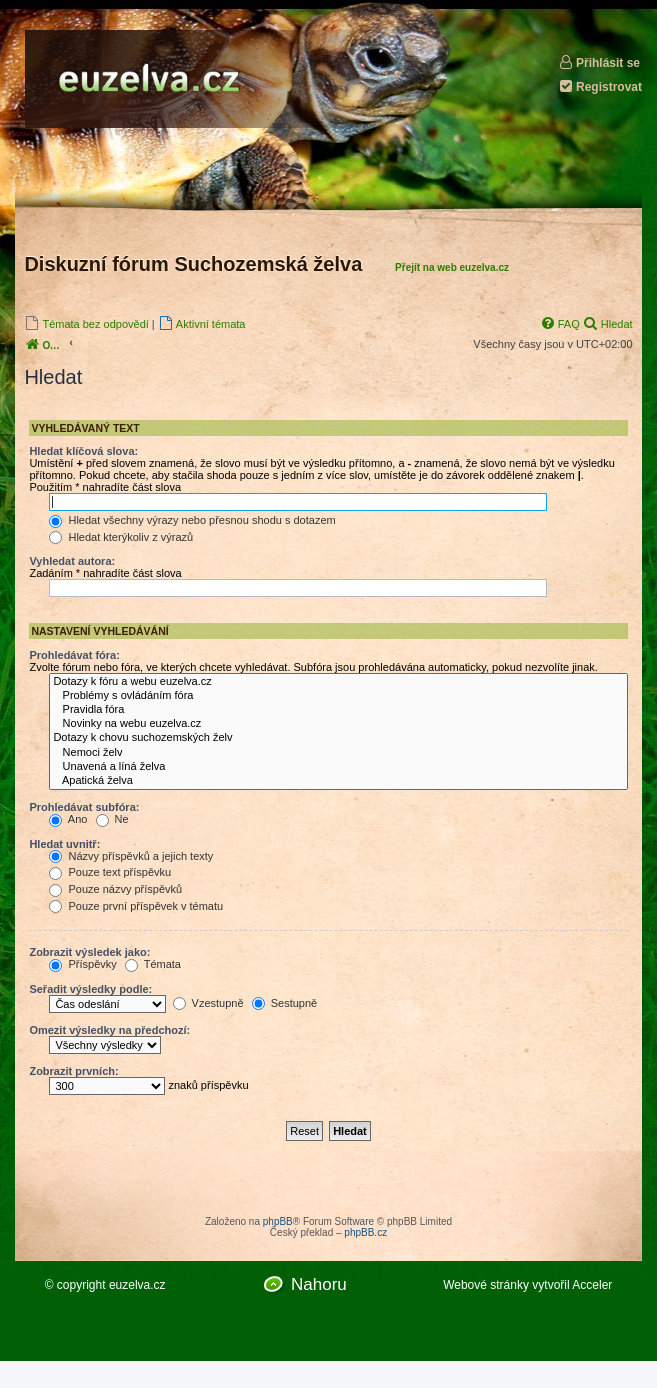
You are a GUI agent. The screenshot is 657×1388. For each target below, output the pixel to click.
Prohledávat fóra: (74, 655)
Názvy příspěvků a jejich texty (131, 856)
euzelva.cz (137, 1285)
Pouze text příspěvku (110, 872)
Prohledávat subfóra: (84, 807)
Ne (112, 819)
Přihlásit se (599, 62)
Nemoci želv (338, 753)
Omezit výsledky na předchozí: (109, 1030)
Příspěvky (82, 964)
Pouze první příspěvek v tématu (136, 906)
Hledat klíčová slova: (83, 451)
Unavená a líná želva (338, 767)
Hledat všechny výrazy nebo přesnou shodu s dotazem (192, 520)
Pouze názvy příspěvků (115, 889)
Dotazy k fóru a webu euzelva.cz (338, 682)
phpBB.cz (365, 1232)
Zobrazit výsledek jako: (89, 952)
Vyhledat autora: (72, 561)
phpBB (278, 1221)
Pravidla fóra (338, 710)
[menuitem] (86, 323)
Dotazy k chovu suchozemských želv (338, 738)
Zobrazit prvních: (73, 1071)
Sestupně (285, 1003)
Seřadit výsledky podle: (90, 989)
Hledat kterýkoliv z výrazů (121, 537)
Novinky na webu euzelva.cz (338, 724)
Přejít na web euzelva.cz (452, 267)
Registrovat (600, 86)
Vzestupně (208, 1003)
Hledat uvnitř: (64, 844)
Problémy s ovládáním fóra (338, 696)
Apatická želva (338, 781)
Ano (68, 819)
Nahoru (319, 1284)
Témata (153, 964)
